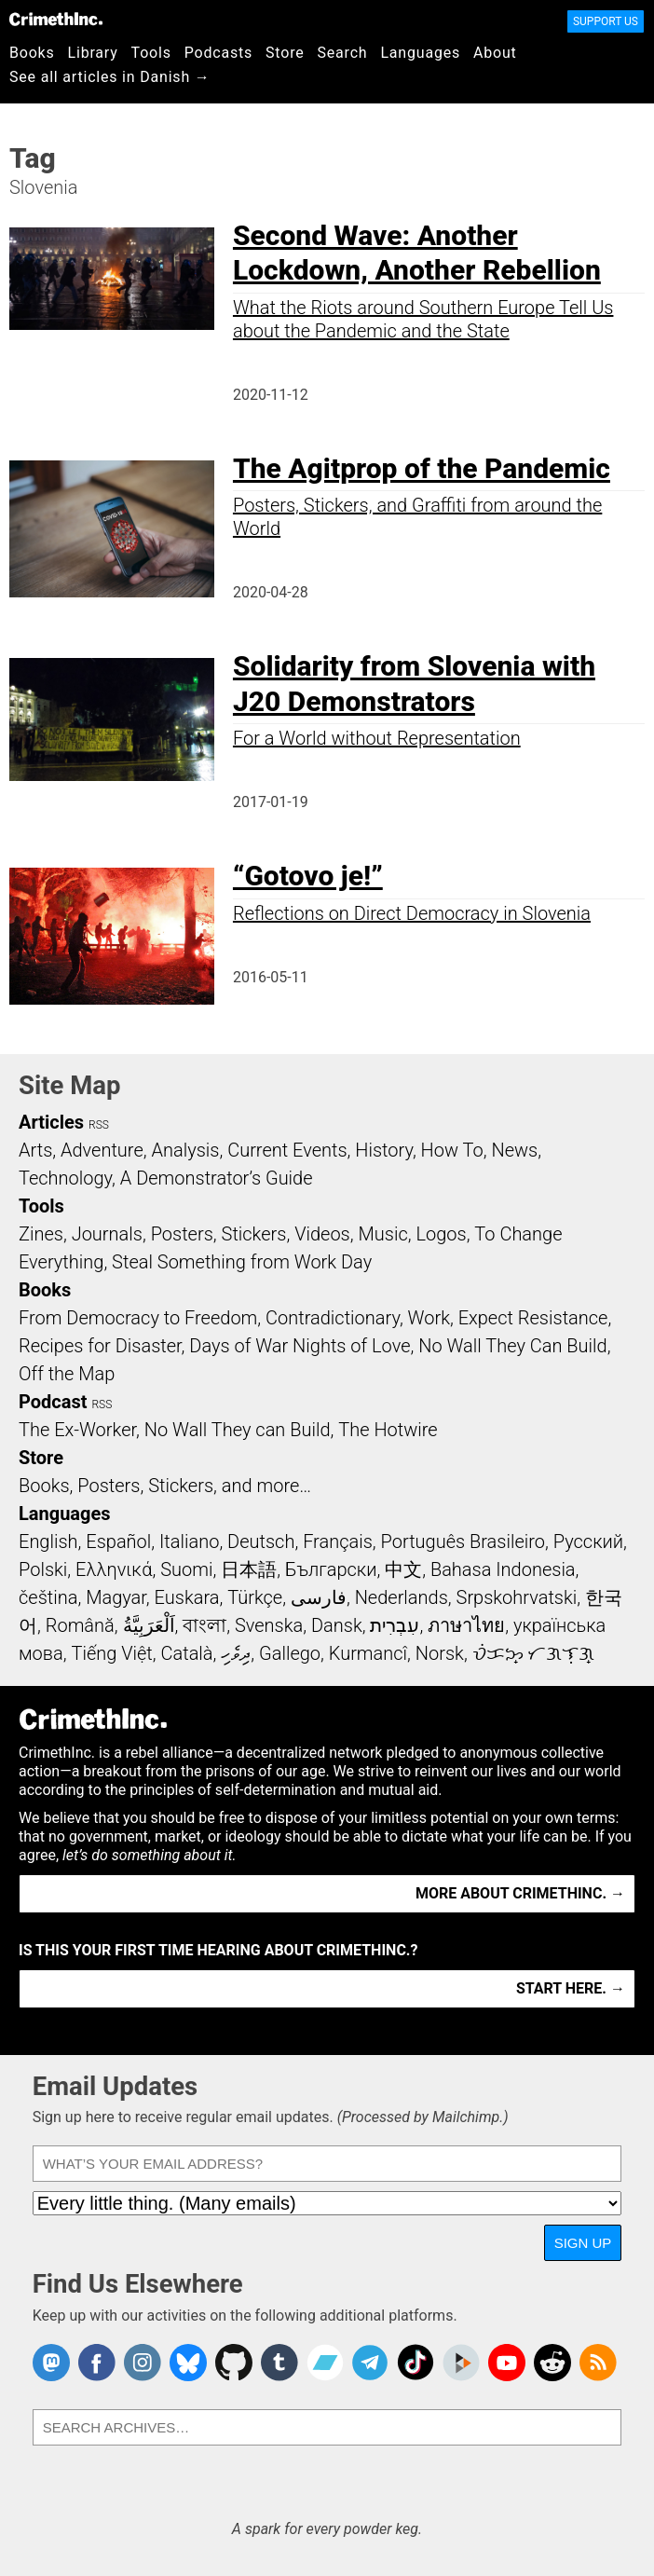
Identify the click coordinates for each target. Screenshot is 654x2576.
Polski (43, 1569)
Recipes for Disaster (100, 1346)
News (514, 1150)
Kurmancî (368, 1653)
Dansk (336, 1625)
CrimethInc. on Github (233, 2362)
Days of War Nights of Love (299, 1346)
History (384, 1150)
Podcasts (218, 53)
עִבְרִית (394, 1625)
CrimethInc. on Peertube (461, 2362)
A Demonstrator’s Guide (216, 1178)
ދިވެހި (236, 1653)
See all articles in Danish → (110, 77)
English (48, 1541)
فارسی (319, 1597)
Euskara (187, 1597)
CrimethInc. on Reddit (552, 2362)
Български (331, 1569)
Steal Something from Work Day (242, 1262)
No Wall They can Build (237, 1429)
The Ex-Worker (77, 1429)
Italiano (189, 1541)
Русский (588, 1541)
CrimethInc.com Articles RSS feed (598, 2362)
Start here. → (570, 1988)
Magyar (116, 1597)
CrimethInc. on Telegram (369, 2362)
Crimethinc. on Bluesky (188, 2362)
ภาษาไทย (466, 1625)
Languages (420, 53)
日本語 (249, 1569)
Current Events (287, 1150)
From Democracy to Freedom (138, 1318)
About (495, 53)
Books (32, 53)
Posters (182, 1234)
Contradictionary (333, 1318)
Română (80, 1625)
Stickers (254, 1234)
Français (338, 1541)
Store (285, 53)
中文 (403, 1569)
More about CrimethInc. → (520, 1893)
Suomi (186, 1569)
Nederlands (401, 1597)
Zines (41, 1234)
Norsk (440, 1653)
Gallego (289, 1653)
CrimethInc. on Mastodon (51, 2362)
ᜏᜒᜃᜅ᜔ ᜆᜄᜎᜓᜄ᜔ (533, 1653)
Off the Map (67, 1374)
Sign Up (583, 2243)
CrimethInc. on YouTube (506, 2362)
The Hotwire (387, 1429)
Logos (441, 1234)
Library (93, 53)
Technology (65, 1178)
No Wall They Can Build (512, 1346)
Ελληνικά (113, 1569)
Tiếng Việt (111, 1653)
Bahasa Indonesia (503, 1569)
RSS (99, 1124)
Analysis (185, 1150)
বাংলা (204, 1625)
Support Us (605, 21)
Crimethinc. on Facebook (97, 2362)
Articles (51, 1122)
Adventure (102, 1150)
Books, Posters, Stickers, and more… (165, 1485)
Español (118, 1541)
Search (343, 53)
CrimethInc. (55, 18)
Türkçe (254, 1597)
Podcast (53, 1402)
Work (429, 1318)
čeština (48, 1597)
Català (187, 1653)
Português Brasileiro (463, 1541)
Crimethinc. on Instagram (142, 2362)
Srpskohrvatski (517, 1597)
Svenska (269, 1625)
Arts (35, 1150)
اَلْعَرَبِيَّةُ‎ (149, 1625)
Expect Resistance (533, 1318)
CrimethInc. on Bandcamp (325, 2362)
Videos (322, 1234)
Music (382, 1234)
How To (452, 1150)
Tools (151, 53)
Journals (107, 1234)
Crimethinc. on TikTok (415, 2362)
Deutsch (260, 1541)
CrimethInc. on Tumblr (279, 2362)
